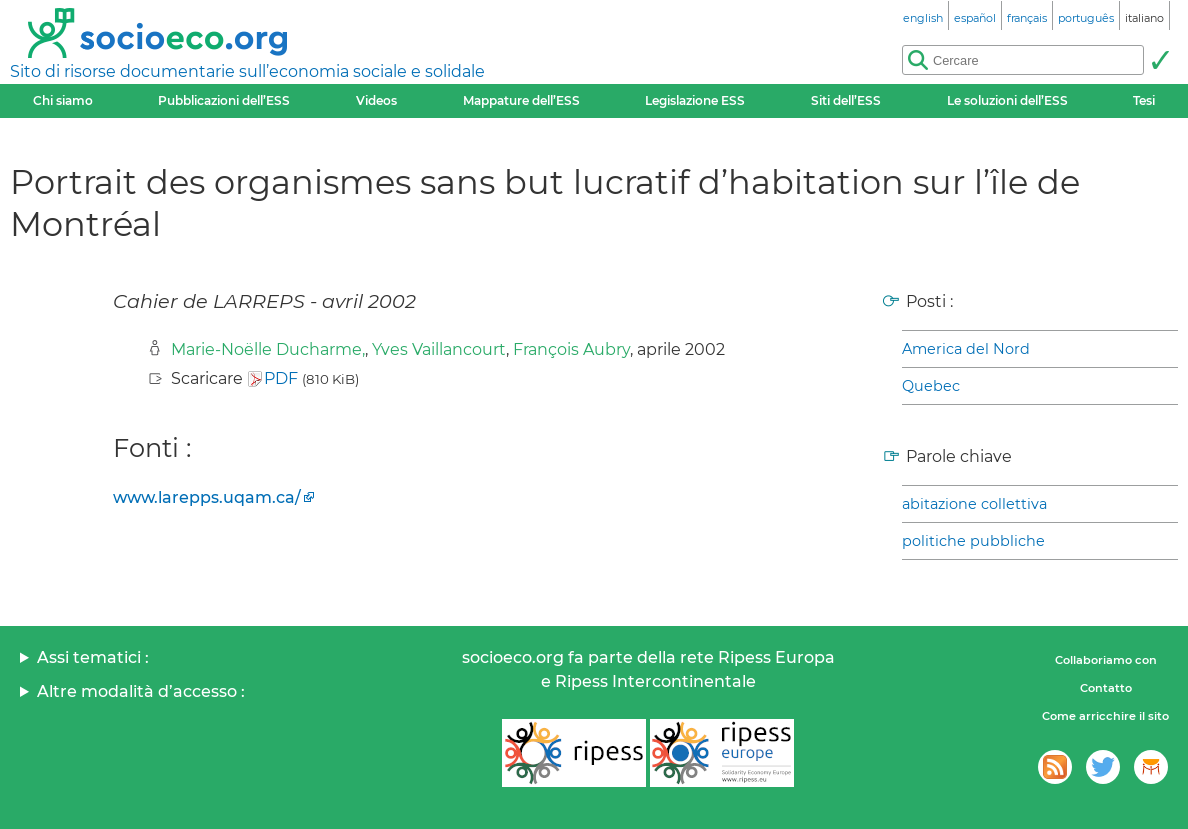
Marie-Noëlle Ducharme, (268, 349)
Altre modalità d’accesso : (141, 691)
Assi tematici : (93, 657)
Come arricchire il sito (1105, 716)
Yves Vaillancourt (439, 349)
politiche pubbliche (973, 541)
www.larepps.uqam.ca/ (207, 497)
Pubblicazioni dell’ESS (224, 100)
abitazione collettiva (974, 504)
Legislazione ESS (695, 100)
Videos (376, 100)
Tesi (1144, 100)
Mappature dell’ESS (521, 100)
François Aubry (571, 349)
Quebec (931, 386)
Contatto (1106, 688)
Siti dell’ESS (846, 100)
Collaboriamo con (1106, 660)
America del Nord (966, 349)
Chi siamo (63, 100)
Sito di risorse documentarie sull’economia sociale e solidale (247, 71)
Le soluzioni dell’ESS (1007, 100)
